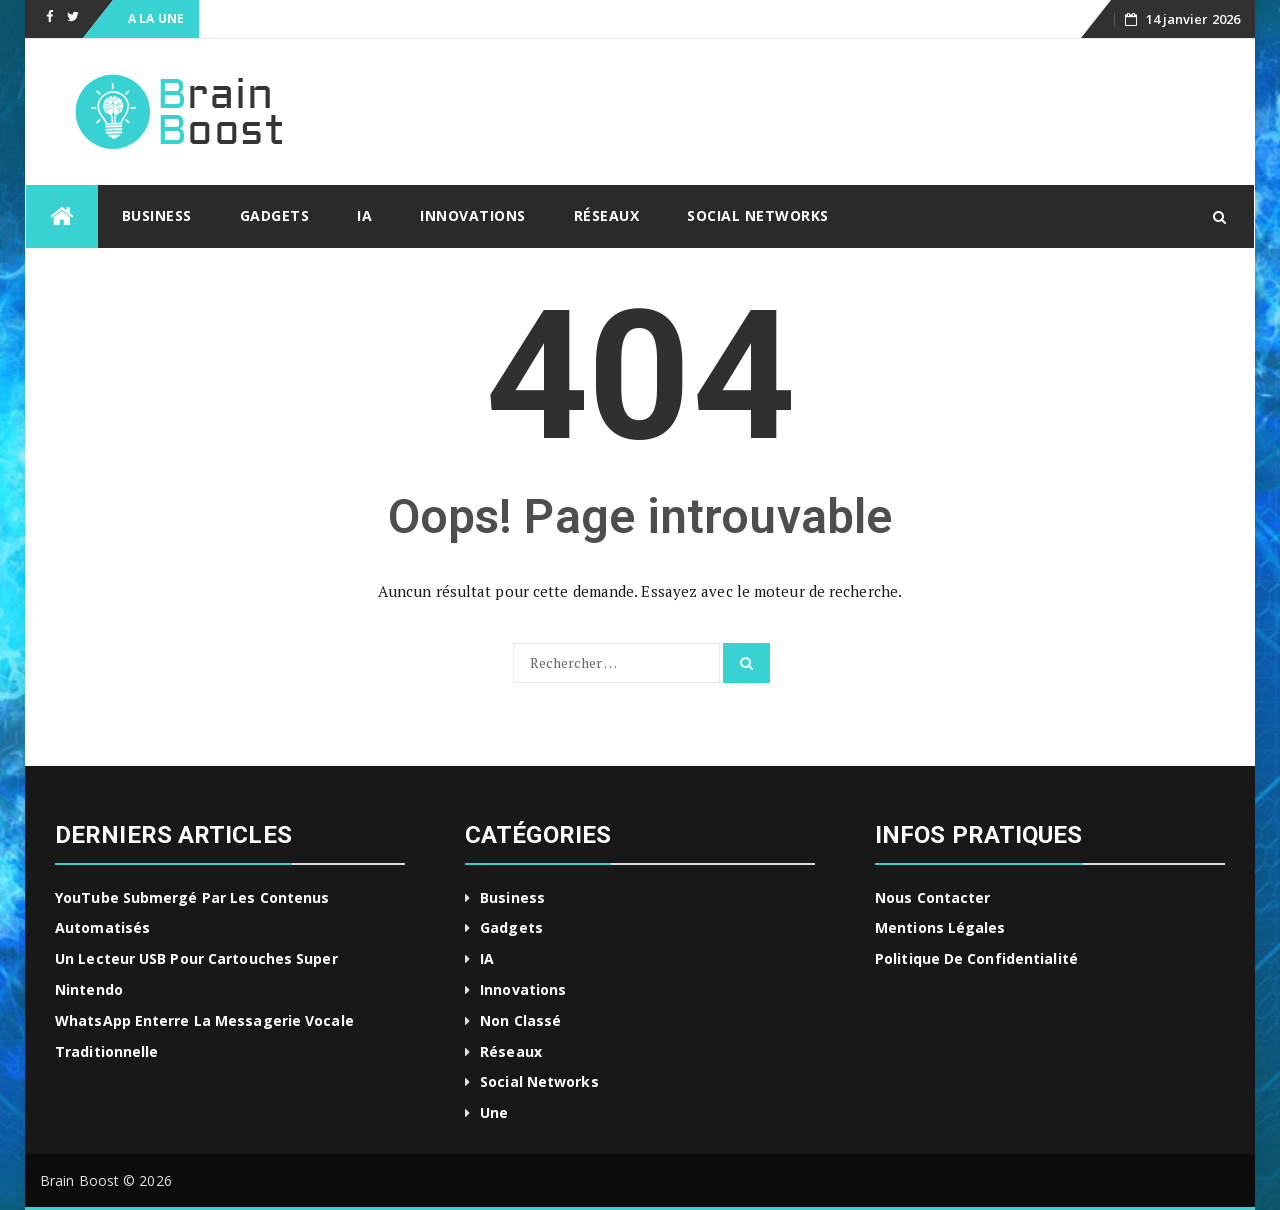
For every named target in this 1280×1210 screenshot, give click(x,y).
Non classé (520, 1020)
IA (364, 215)
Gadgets (275, 215)
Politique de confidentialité (976, 958)
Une (494, 1112)
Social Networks (758, 215)
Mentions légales (940, 927)
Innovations (473, 215)
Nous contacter (932, 897)
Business (157, 215)
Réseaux (607, 215)
